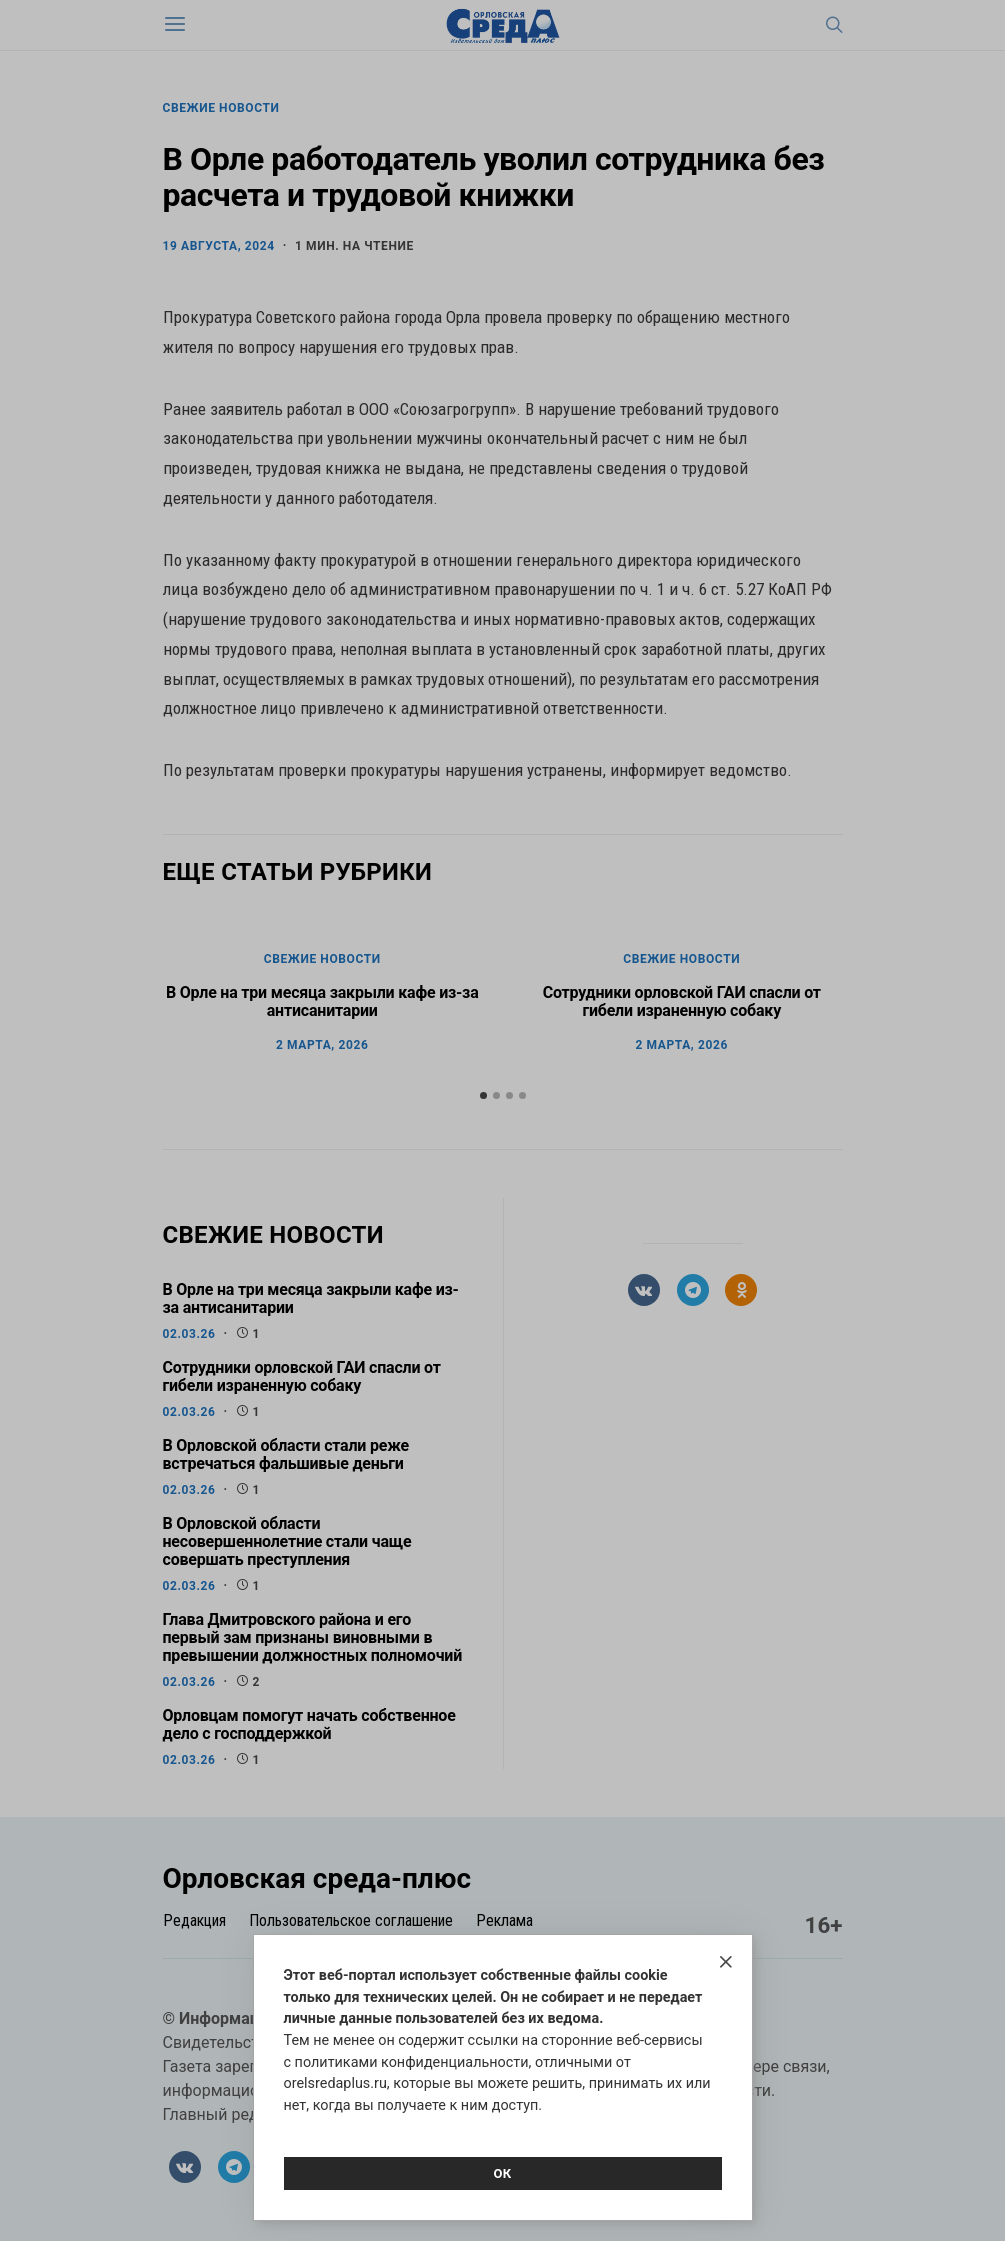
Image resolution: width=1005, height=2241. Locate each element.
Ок (502, 2173)
